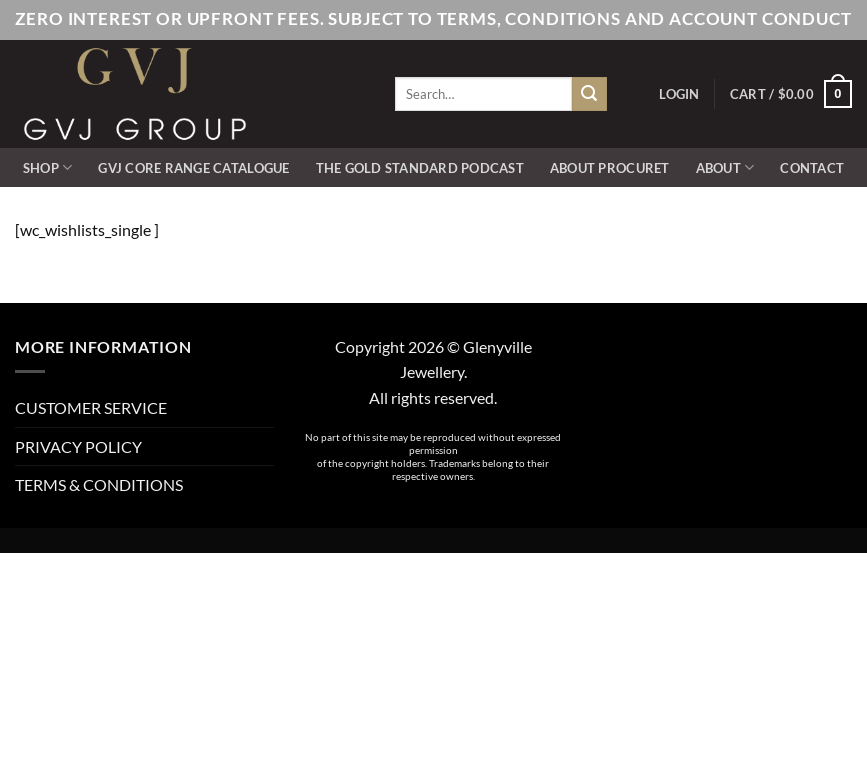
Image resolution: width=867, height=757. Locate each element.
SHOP (47, 167)
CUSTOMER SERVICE (91, 407)
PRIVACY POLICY (78, 446)
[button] (679, 94)
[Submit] (589, 94)
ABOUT (725, 167)
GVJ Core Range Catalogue (193, 168)
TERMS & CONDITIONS (99, 484)
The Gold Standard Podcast (420, 168)
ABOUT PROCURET (610, 168)
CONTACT (812, 168)
